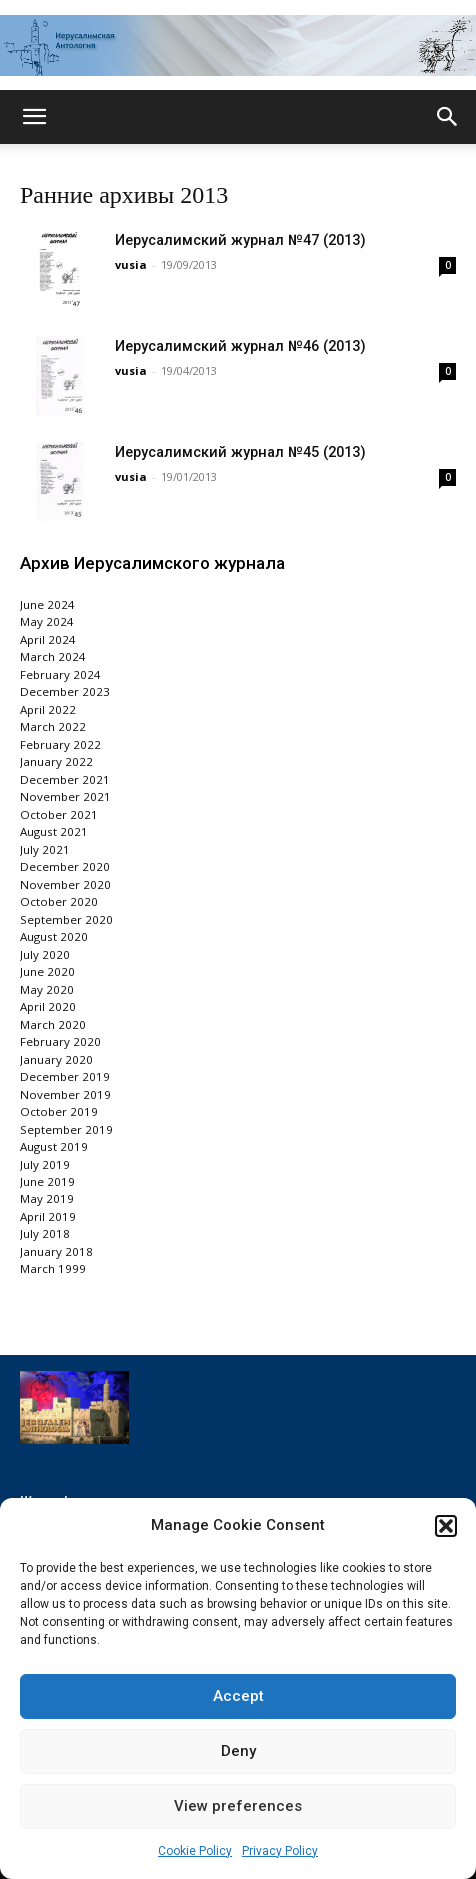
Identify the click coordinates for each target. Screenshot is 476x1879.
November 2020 (65, 884)
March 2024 (53, 656)
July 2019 (45, 1164)
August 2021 (54, 831)
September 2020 (66, 919)
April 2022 (48, 709)
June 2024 (47, 604)
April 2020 (48, 1006)
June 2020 (47, 971)
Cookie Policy (195, 1851)
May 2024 (47, 621)
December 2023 (65, 691)
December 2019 (65, 1076)
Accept (238, 1696)
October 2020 (59, 901)
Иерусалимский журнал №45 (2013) (240, 452)
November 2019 (65, 1094)
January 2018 (56, 1251)
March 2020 (53, 1024)
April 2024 (48, 639)
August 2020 (54, 936)
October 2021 (59, 814)
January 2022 (56, 761)
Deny (238, 1751)
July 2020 (45, 954)
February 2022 (60, 744)
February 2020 (60, 1041)
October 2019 (59, 1111)
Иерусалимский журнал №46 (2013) (240, 346)
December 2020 (65, 866)
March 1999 (53, 1268)
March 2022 (53, 726)
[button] (446, 1526)
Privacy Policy (280, 1851)
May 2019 (47, 1198)
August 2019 (54, 1146)
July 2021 (45, 849)
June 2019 (47, 1181)
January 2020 (56, 1059)
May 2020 (47, 989)
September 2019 (66, 1129)
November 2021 (65, 796)
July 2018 (45, 1233)
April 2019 (48, 1216)
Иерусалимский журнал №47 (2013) (240, 240)
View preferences (238, 1806)
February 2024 (60, 674)
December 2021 (65, 779)
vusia (131, 264)
